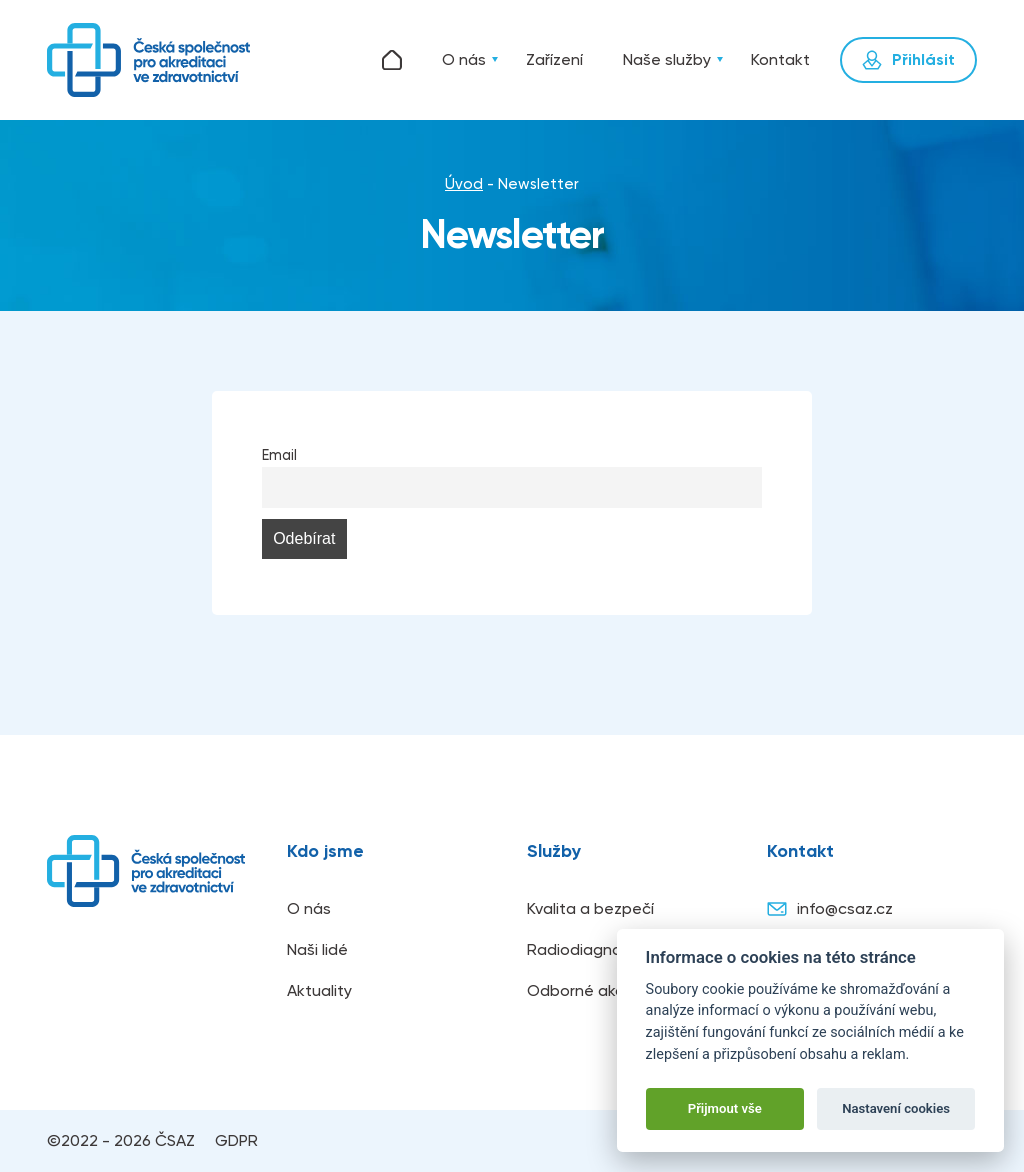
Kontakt (780, 59)
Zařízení (554, 59)
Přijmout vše (725, 1108)
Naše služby (667, 59)
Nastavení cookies (896, 1108)
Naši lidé (317, 949)
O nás (464, 59)
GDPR (236, 1140)
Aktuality (319, 990)
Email (279, 455)
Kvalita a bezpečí (590, 908)
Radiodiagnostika (592, 949)
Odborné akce (580, 990)
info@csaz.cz (830, 909)
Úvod (392, 60)
